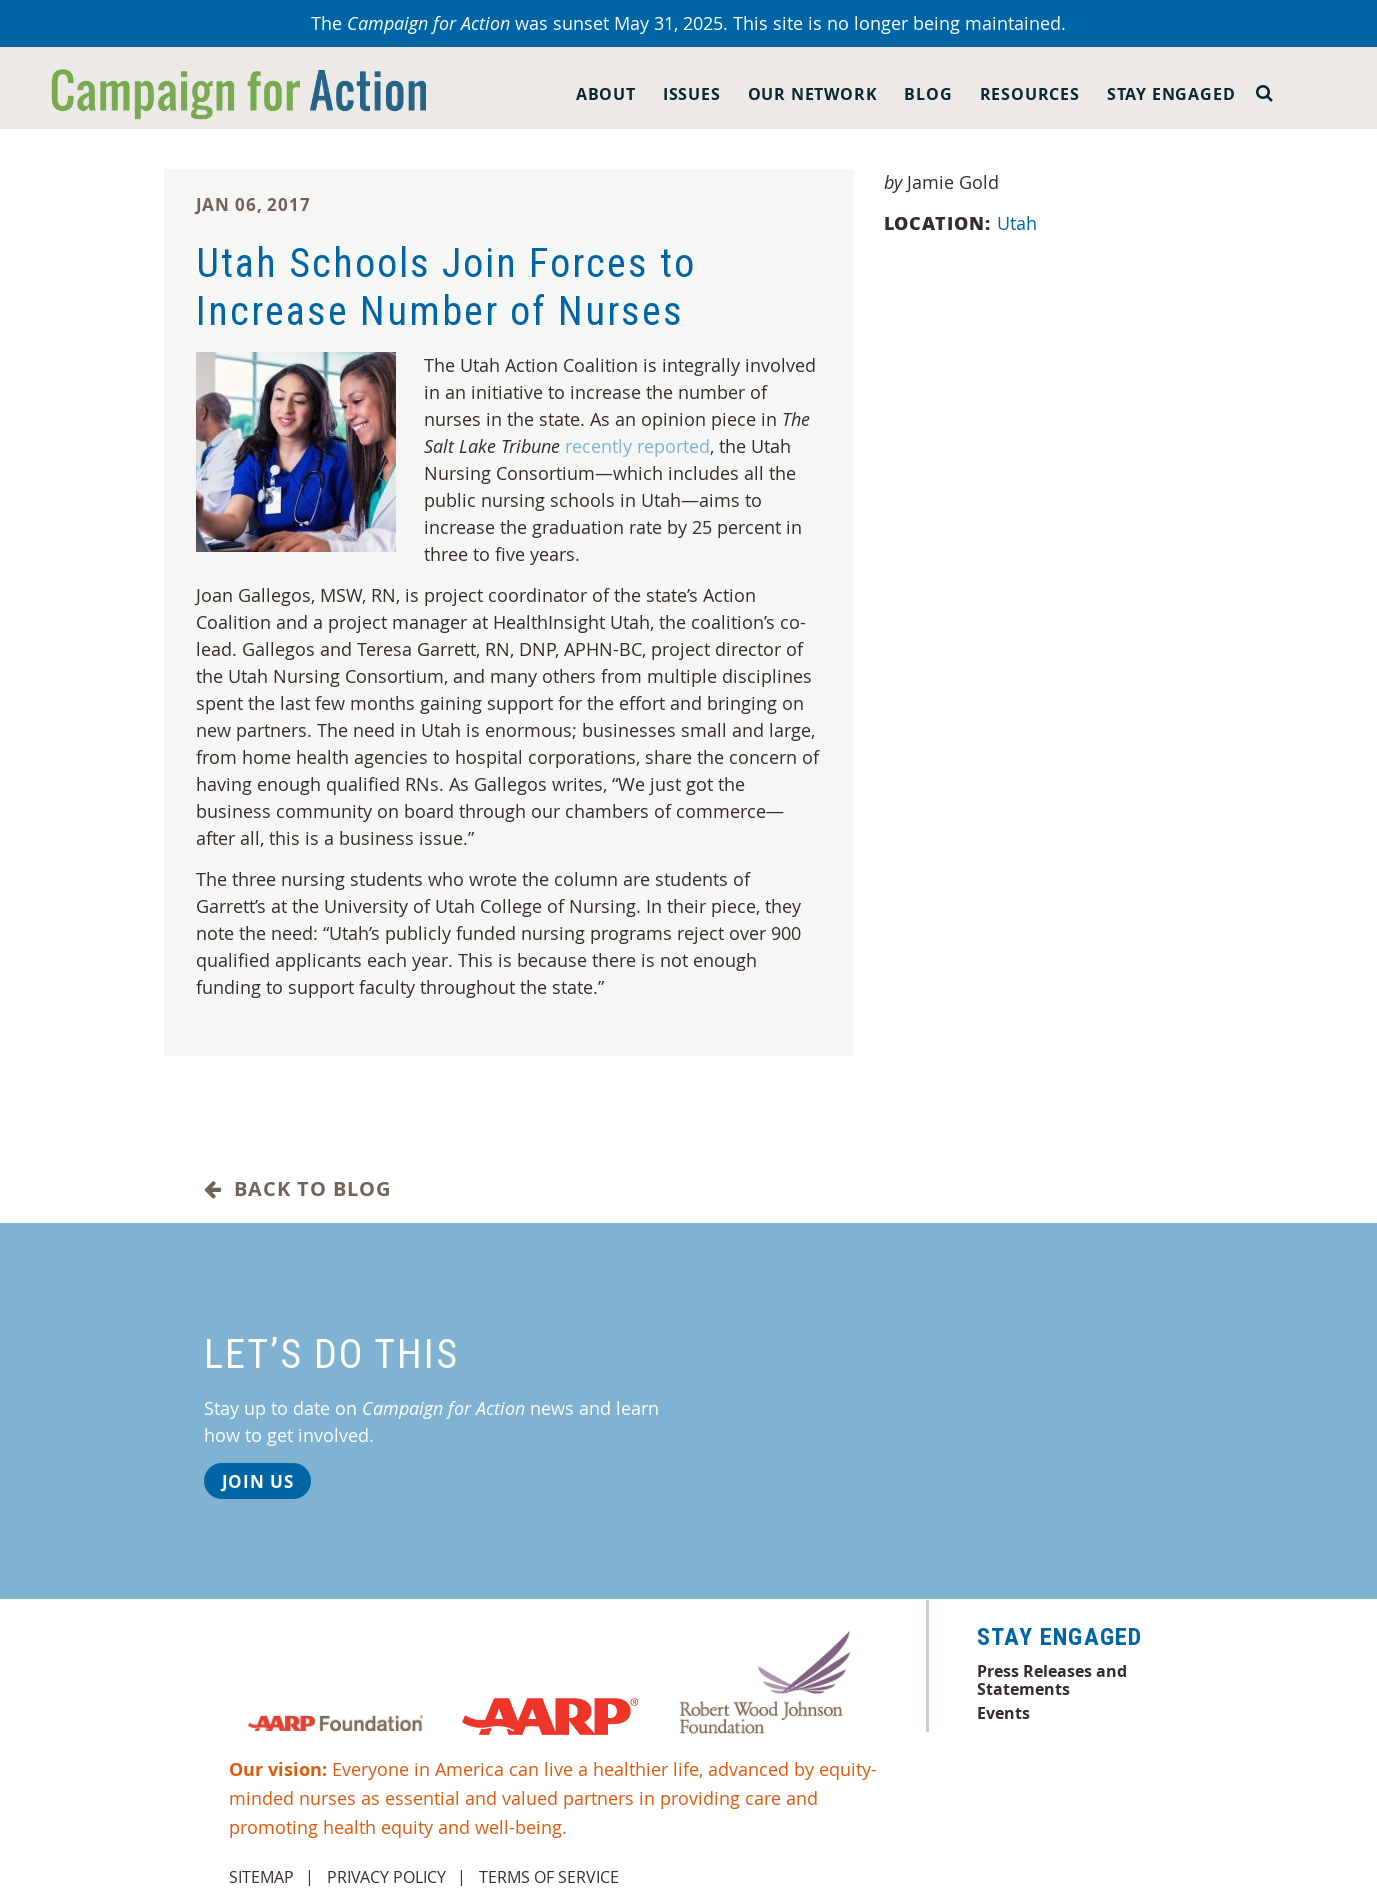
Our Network (813, 94)
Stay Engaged (1171, 94)
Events (1003, 1713)
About (606, 94)
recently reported (637, 446)
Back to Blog (297, 1189)
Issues (692, 94)
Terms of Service (549, 1877)
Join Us (258, 1481)
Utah (1019, 223)
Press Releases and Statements (1052, 1680)
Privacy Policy (386, 1877)
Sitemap (261, 1877)
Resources (1030, 94)
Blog (928, 94)
